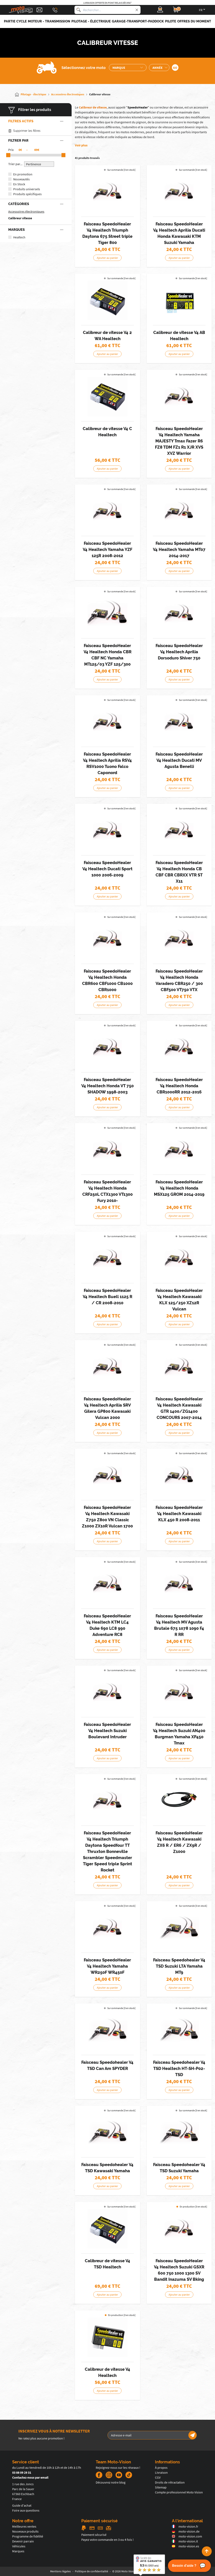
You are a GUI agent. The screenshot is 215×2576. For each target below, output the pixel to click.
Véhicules (18, 2546)
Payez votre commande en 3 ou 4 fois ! (107, 2540)
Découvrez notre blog (110, 2482)
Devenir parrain (23, 2541)
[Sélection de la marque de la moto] (127, 67)
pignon (141, 122)
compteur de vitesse (158, 127)
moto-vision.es (185, 2546)
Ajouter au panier (107, 258)
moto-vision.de (186, 2531)
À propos (161, 2467)
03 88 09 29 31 (21, 2472)
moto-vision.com (187, 2536)
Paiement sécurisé (93, 2535)
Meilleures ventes (24, 2526)
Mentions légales (60, 2571)
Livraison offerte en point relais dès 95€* (107, 2)
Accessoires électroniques (26, 211)
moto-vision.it (185, 2541)
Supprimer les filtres (24, 131)
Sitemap (161, 2487)
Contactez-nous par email (30, 2477)
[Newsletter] (192, 2435)
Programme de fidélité (27, 2536)
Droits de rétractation (170, 2482)
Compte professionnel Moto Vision (179, 2492)
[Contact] (39, 10)
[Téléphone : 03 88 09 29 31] (55, 9)
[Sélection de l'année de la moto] (159, 67)
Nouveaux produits (25, 2531)
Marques (18, 2551)
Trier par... (15, 164)
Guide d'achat (21, 2505)
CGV (158, 2477)
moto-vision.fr (185, 2526)
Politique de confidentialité (91, 2571)
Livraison (161, 2472)
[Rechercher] (78, 10)
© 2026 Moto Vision (124, 2571)
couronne (162, 122)
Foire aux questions (25, 2510)
